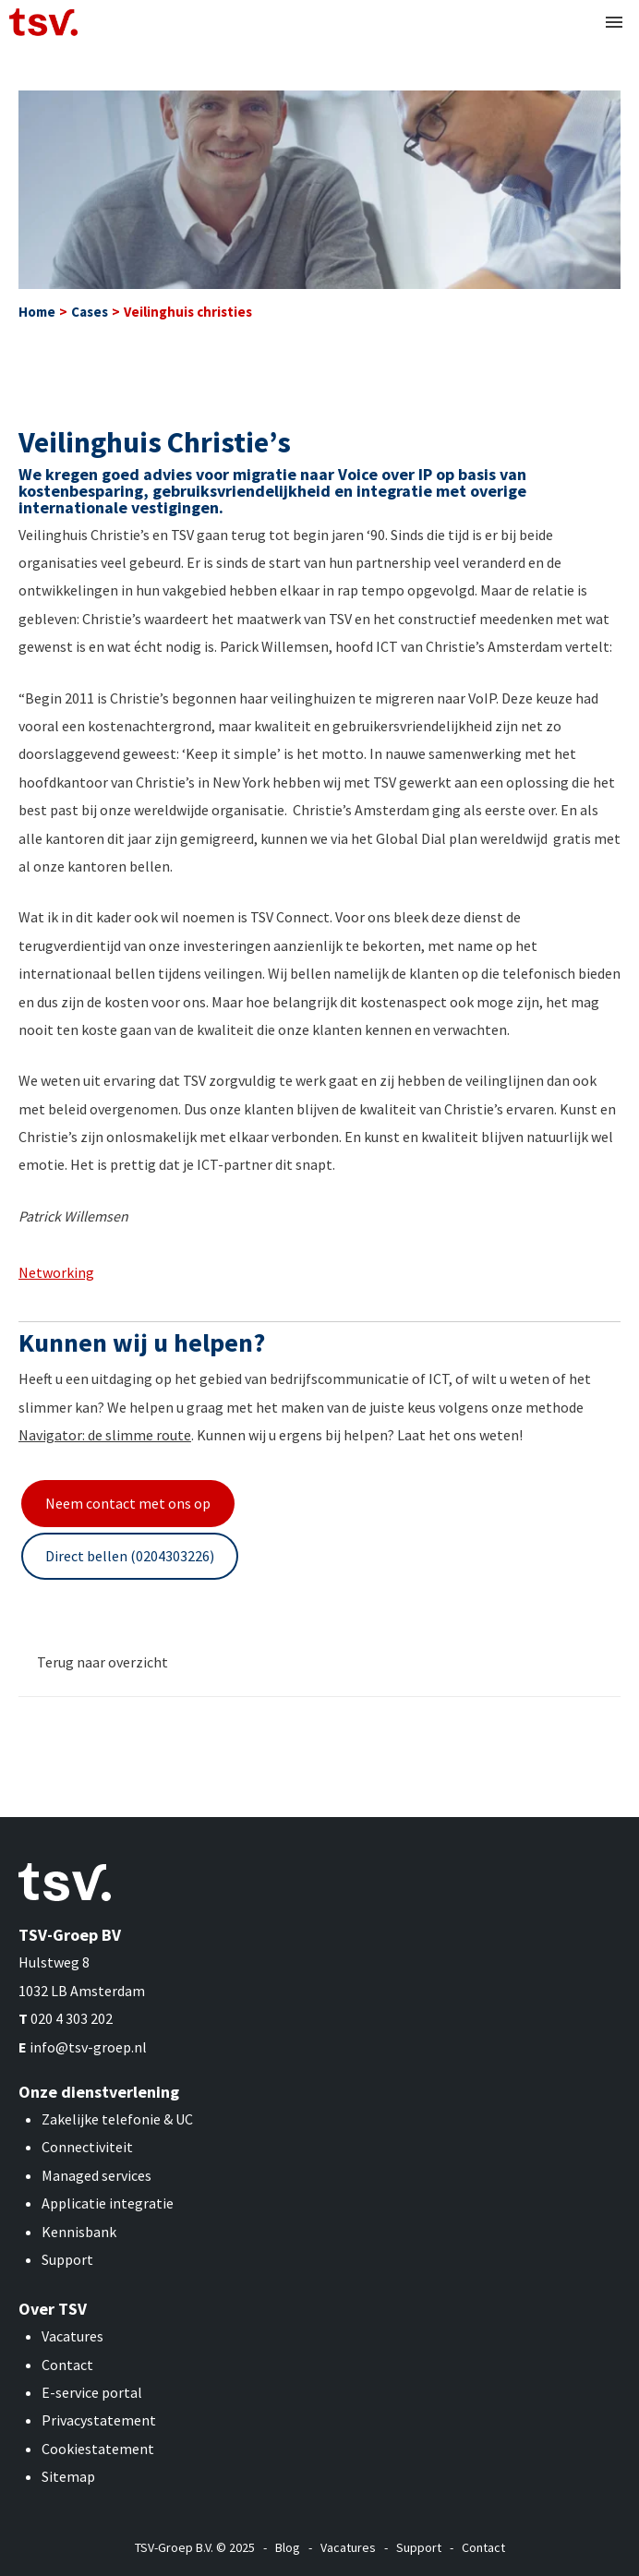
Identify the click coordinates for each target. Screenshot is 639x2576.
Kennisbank (79, 2231)
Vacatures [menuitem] (348, 2547)
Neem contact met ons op (128, 1503)
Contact (67, 2364)
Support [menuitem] (418, 2547)
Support (67, 2259)
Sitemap (68, 2476)
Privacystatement (99, 2420)
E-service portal (92, 2392)
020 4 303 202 (71, 2018)
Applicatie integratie (108, 2203)
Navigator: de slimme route (104, 1435)
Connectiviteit (87, 2146)
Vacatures (72, 2336)
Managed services (96, 2175)
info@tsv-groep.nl (88, 2047)
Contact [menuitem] (483, 2547)
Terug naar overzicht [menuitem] (102, 1662)
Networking (56, 1272)
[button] (614, 22)
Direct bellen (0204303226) (129, 1556)
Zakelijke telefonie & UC (117, 2119)
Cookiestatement (98, 2448)
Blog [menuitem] (287, 2547)
